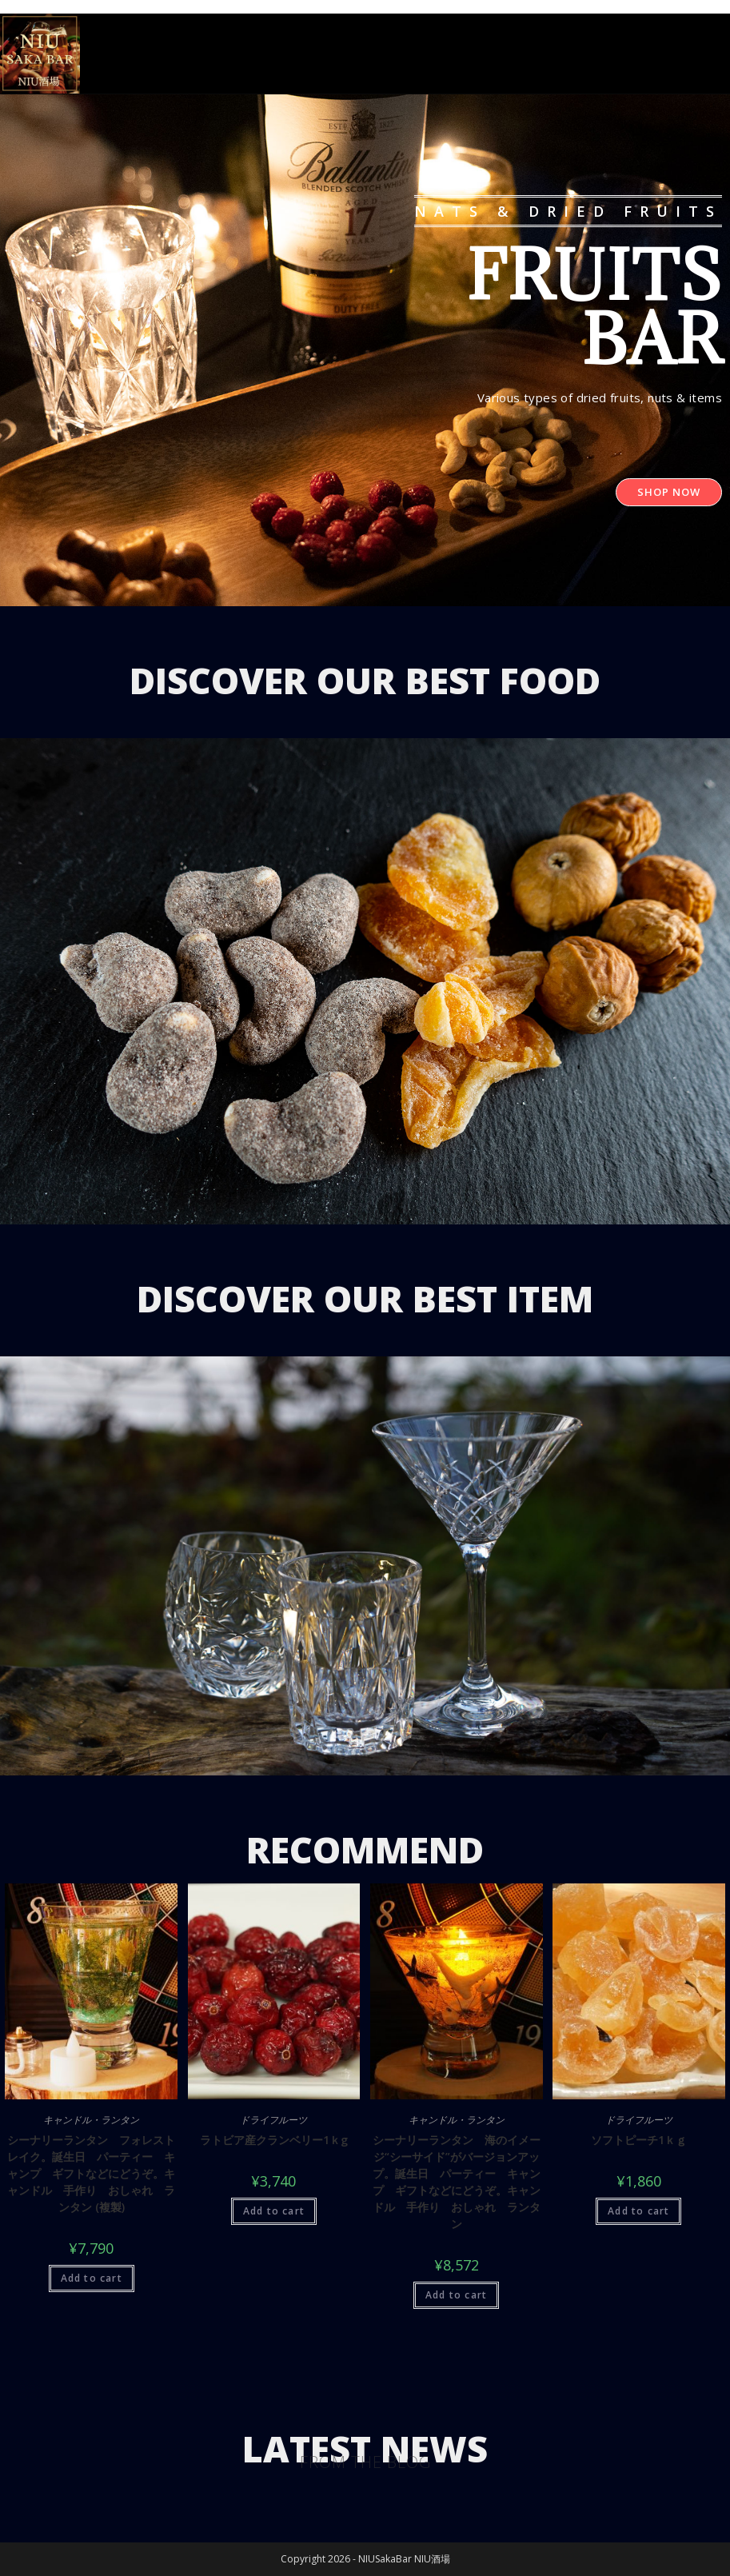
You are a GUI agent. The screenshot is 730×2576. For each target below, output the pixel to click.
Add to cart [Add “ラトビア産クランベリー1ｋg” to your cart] (274, 2211)
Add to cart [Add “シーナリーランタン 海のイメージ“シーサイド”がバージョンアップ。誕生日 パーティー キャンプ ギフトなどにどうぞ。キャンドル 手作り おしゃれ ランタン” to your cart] (456, 2295)
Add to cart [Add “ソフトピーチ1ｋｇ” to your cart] (638, 2211)
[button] (669, 492)
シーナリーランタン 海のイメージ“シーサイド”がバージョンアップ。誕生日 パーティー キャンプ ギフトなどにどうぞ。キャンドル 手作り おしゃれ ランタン (457, 2181)
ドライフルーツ (273, 2120)
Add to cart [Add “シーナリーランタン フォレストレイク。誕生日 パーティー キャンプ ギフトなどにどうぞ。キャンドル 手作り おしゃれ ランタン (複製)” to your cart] (91, 2278)
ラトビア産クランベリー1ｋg (274, 2139)
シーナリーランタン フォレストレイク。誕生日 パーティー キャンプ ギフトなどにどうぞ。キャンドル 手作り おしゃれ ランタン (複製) (91, 2173)
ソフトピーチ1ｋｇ (639, 2139)
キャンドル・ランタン (91, 2120)
